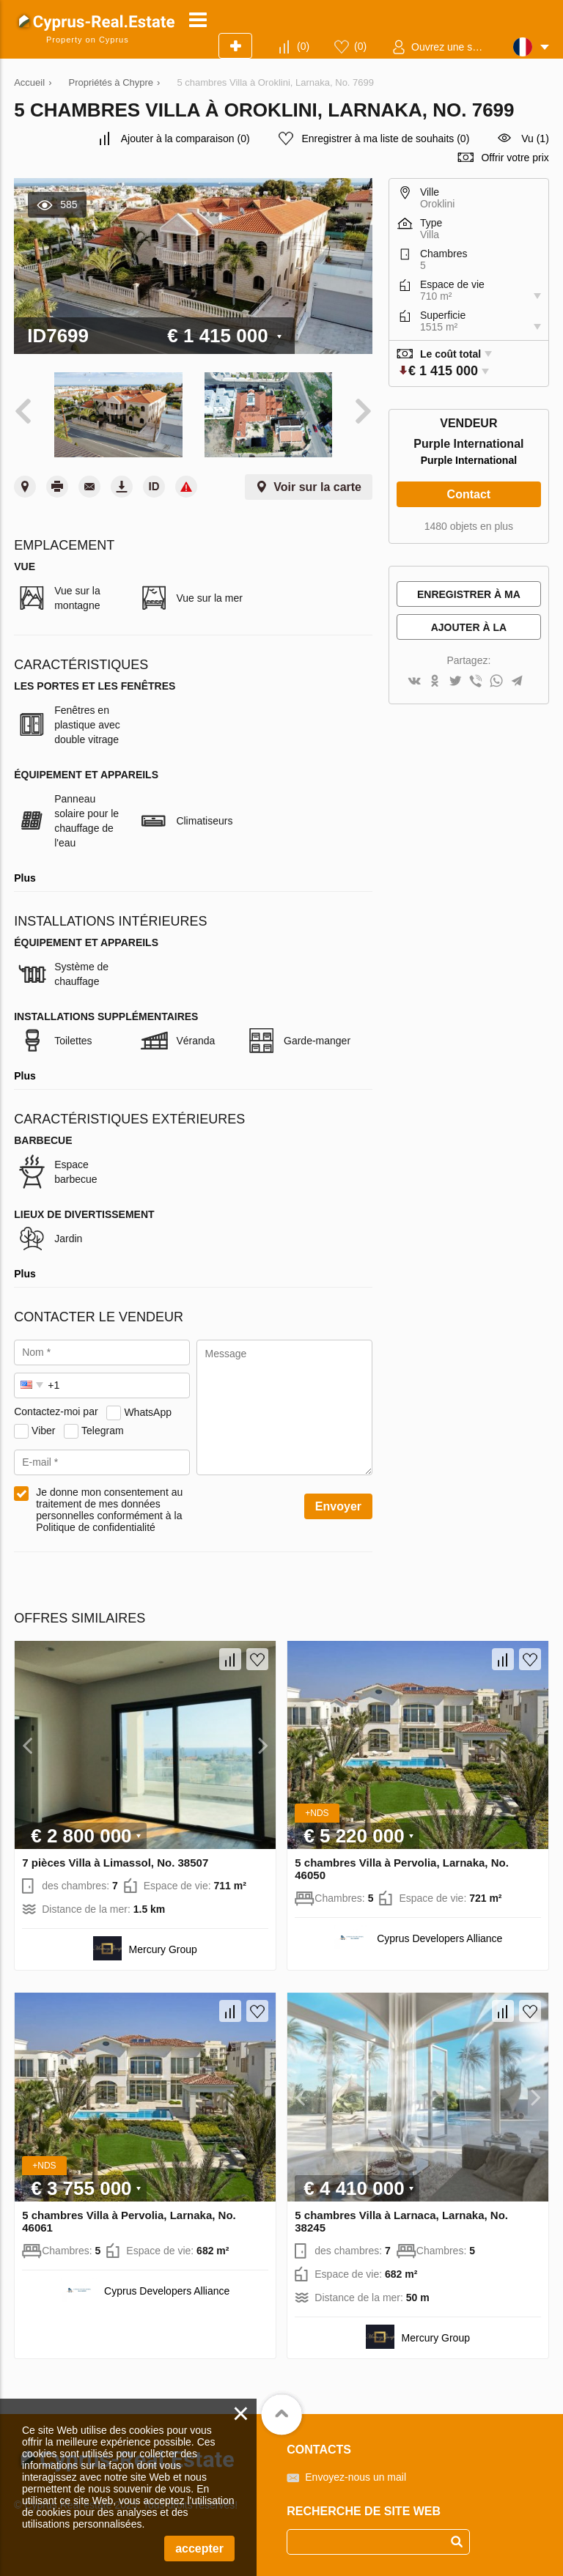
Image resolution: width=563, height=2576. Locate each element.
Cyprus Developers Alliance (439, 1938)
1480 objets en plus (468, 526)
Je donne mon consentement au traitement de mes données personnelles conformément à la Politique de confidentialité (109, 1509)
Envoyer (338, 1506)
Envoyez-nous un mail (355, 2477)
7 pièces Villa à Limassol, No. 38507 (115, 1862)
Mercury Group (163, 1949)
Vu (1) (535, 138)
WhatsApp (148, 1411)
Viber (43, 1430)
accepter (199, 2548)
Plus (25, 878)
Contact (469, 494)
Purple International (469, 460)
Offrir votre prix (514, 157)
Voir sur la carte (317, 487)
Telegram (102, 1430)
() (303, 46)
